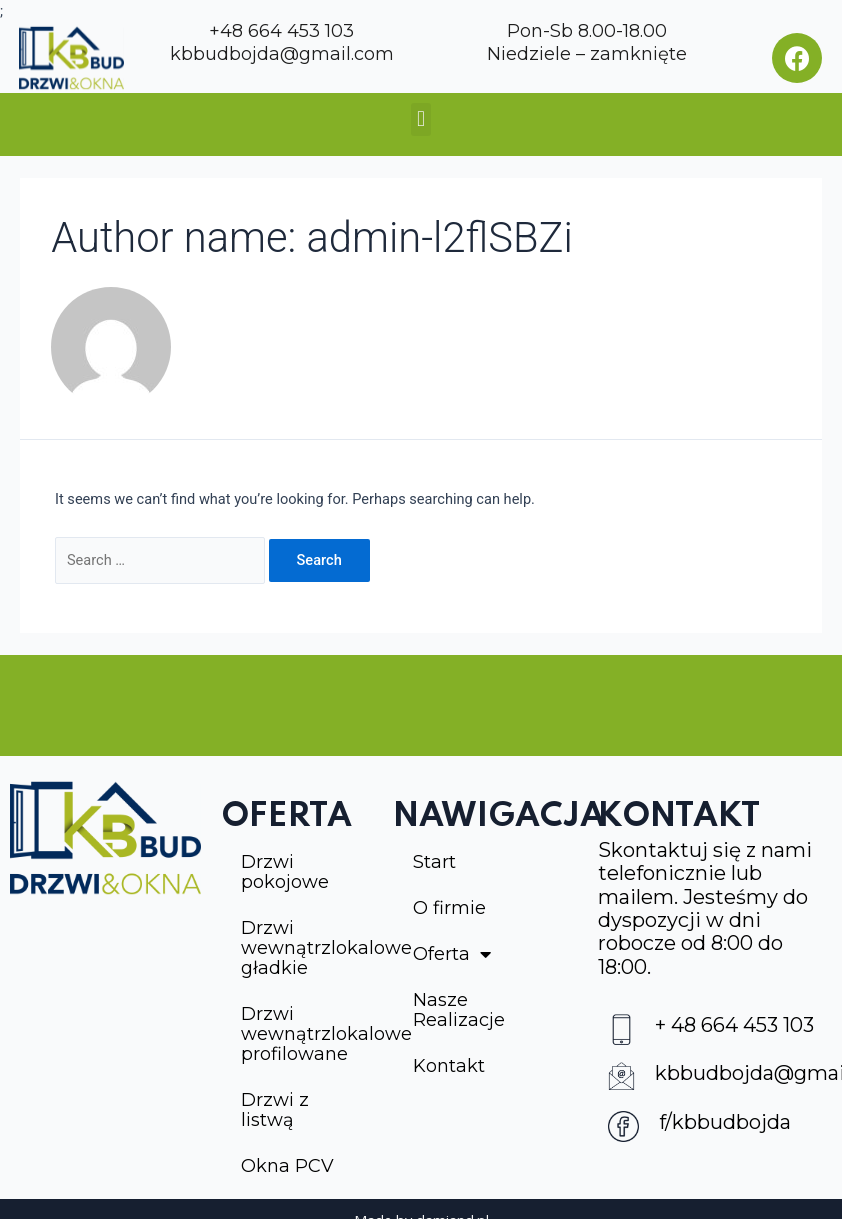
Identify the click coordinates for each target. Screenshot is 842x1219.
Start (434, 862)
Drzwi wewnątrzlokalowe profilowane (307, 1034)
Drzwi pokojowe (285, 872)
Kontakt (449, 1066)
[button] (420, 119)
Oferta (452, 954)
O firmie (449, 908)
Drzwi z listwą (275, 1110)
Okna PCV (287, 1166)
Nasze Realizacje (459, 1010)
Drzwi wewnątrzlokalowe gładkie (307, 948)
